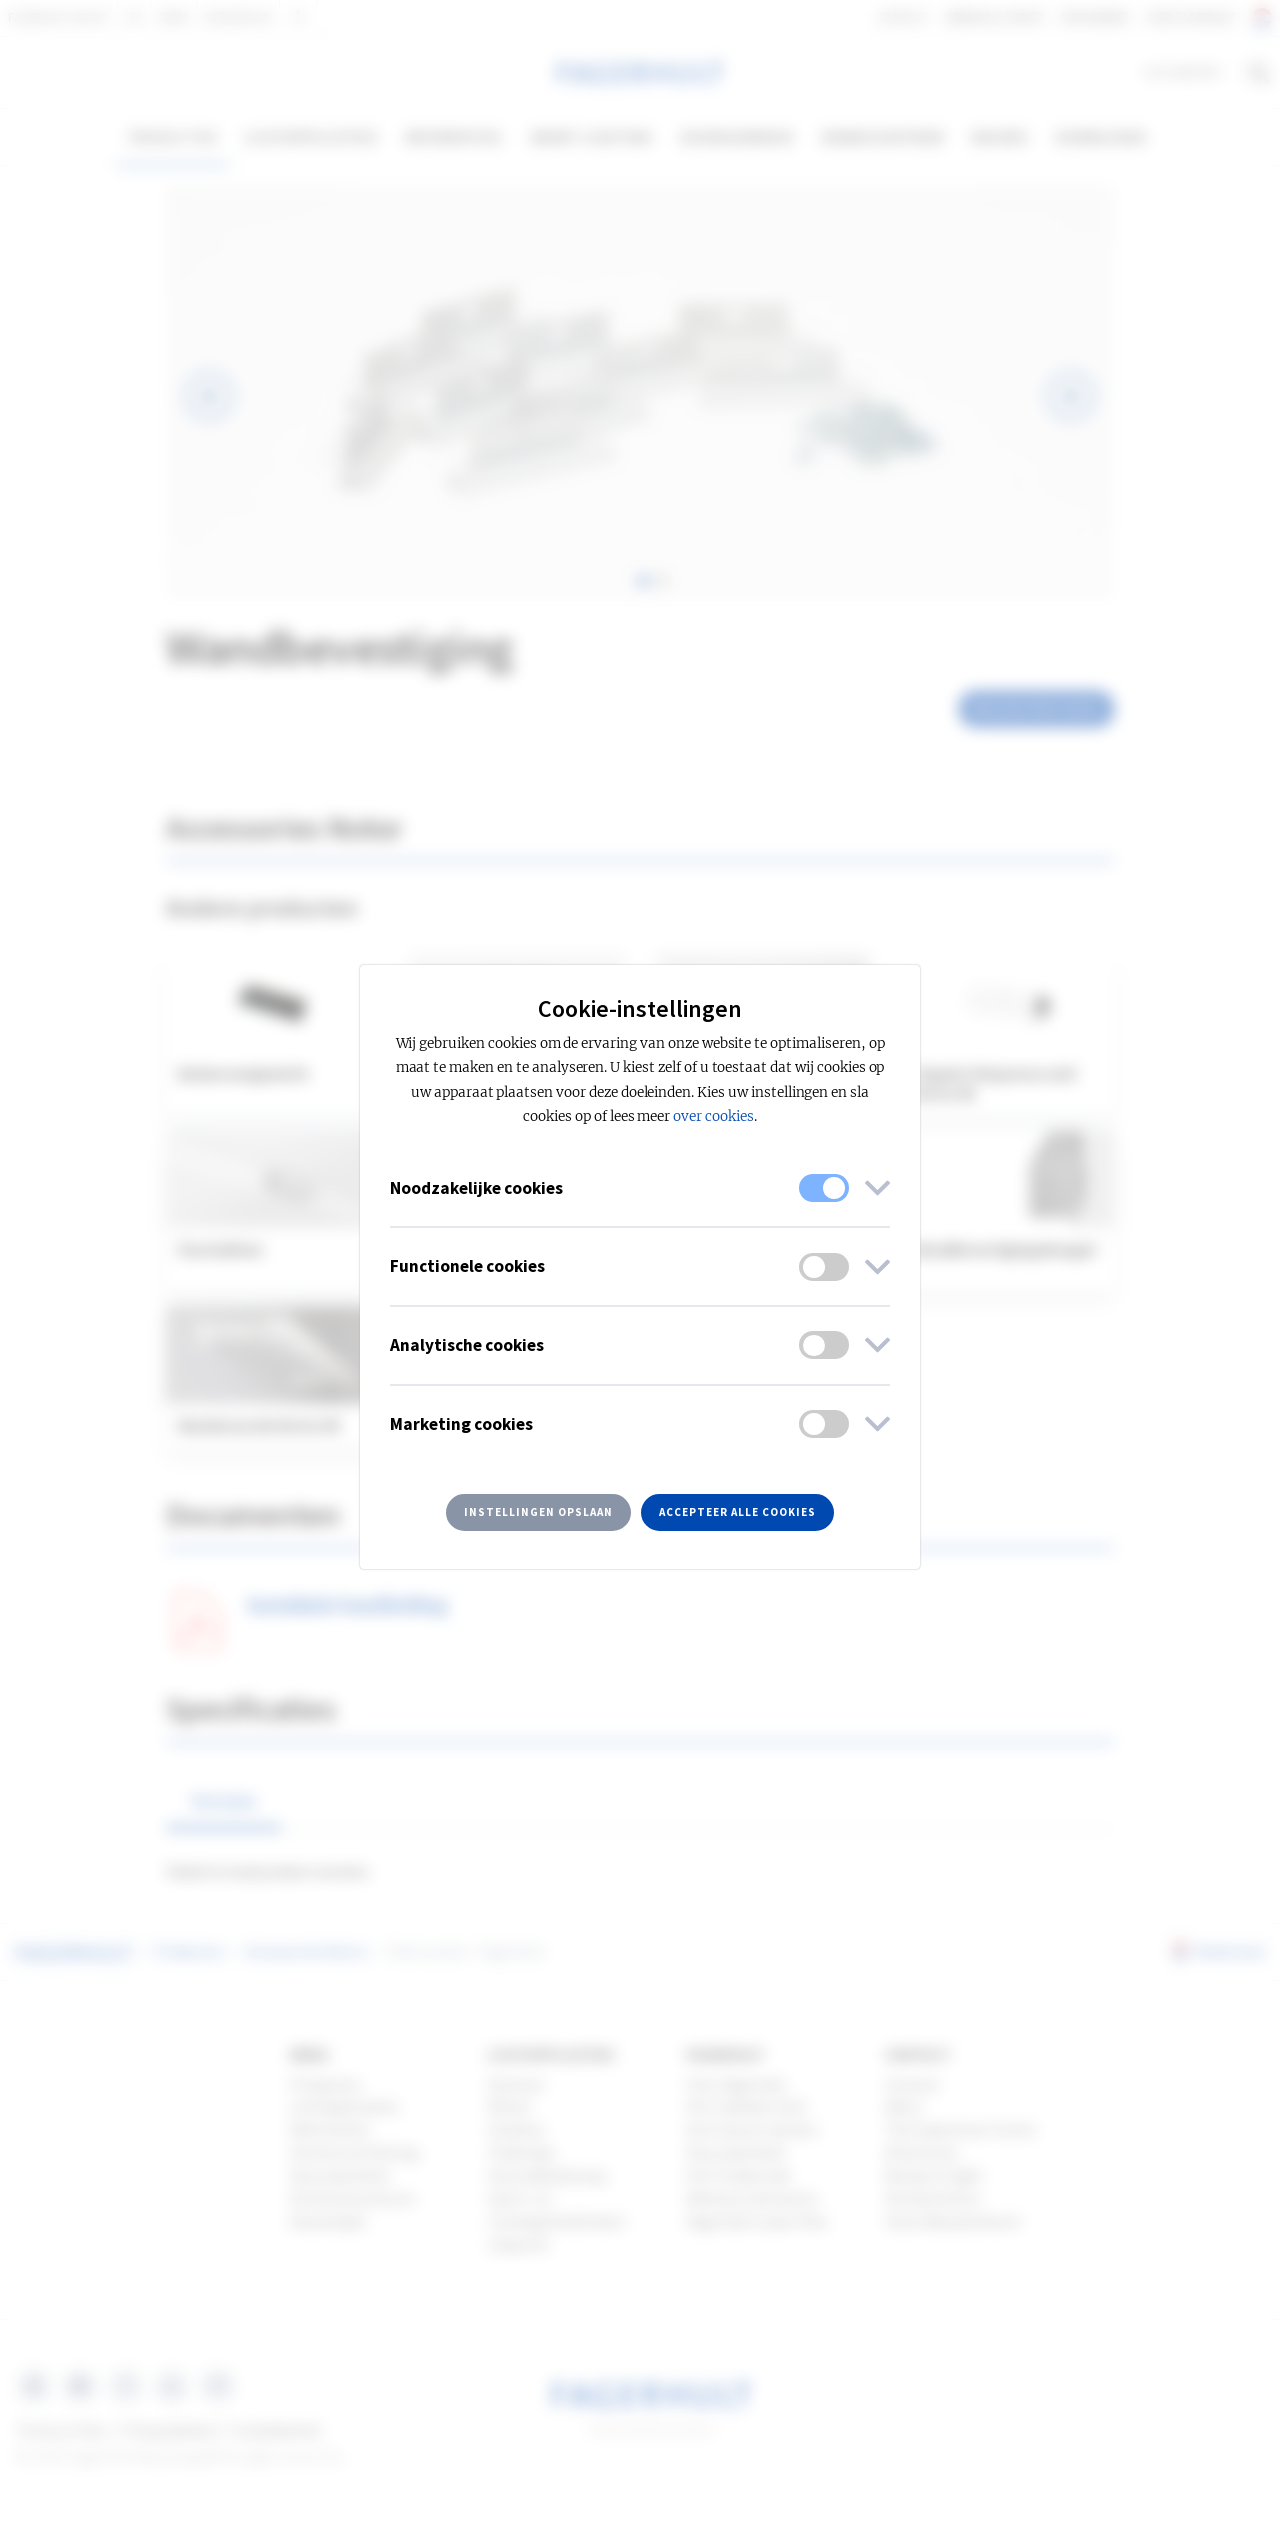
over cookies (713, 1116)
